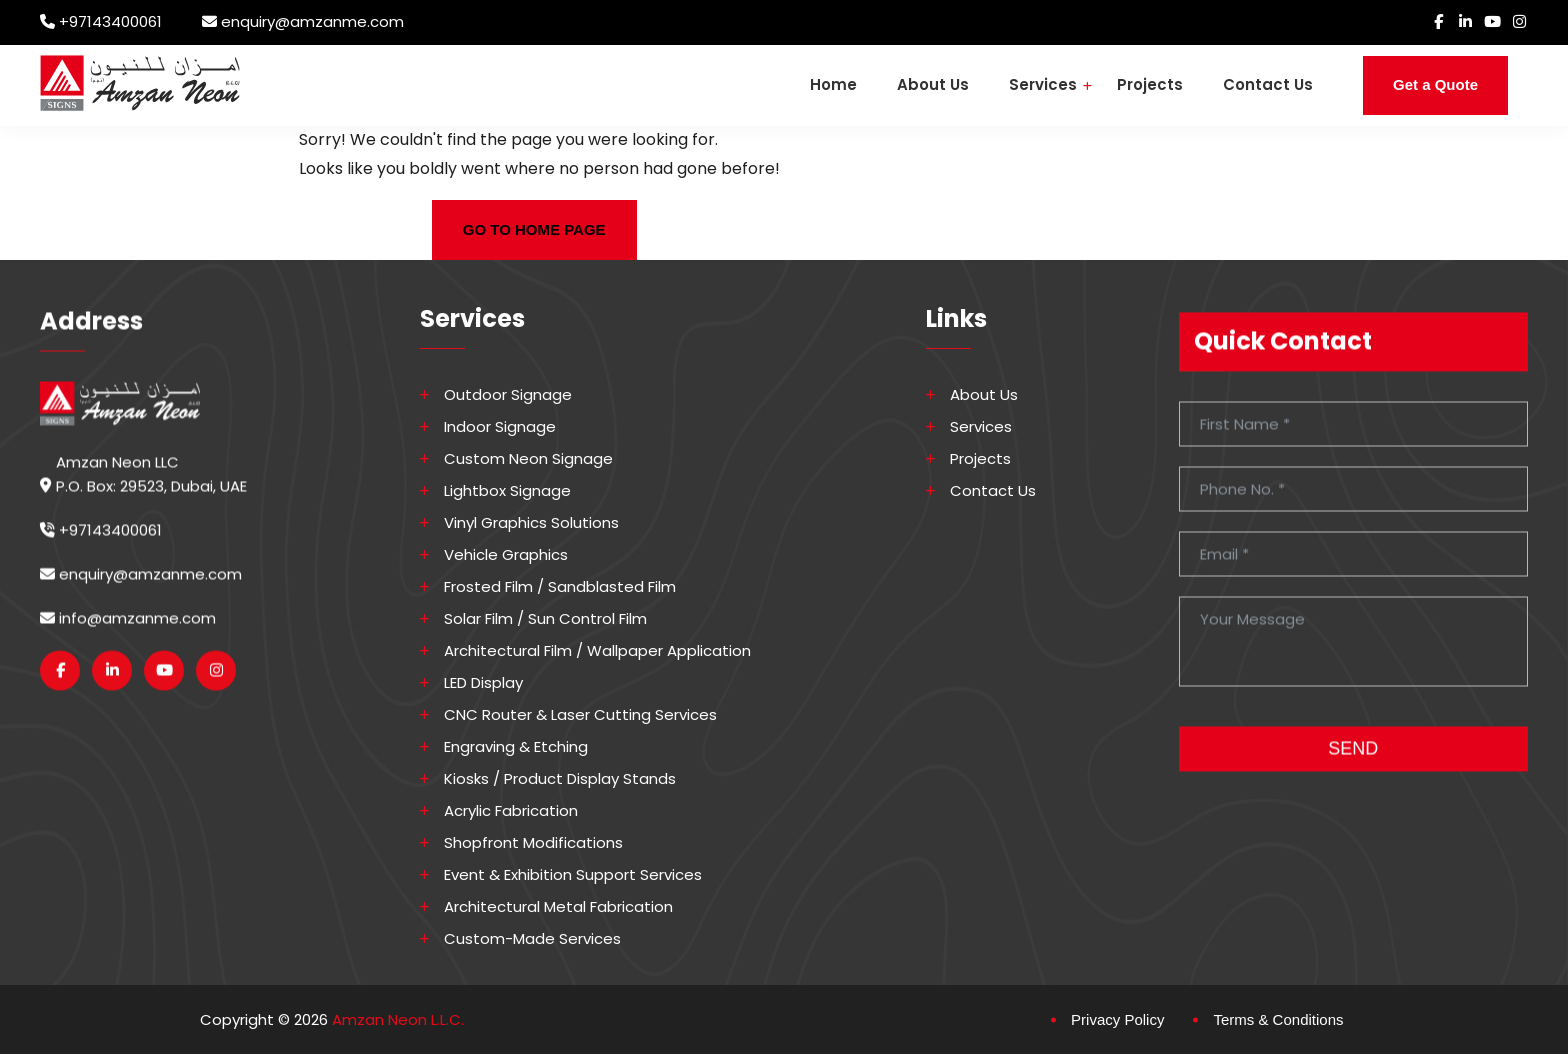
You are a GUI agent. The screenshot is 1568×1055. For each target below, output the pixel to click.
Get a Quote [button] (1435, 84)
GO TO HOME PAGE (534, 229)
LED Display (483, 683)
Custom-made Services (532, 939)
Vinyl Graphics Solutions (531, 523)
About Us (933, 84)
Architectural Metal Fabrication (558, 907)
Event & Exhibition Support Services (573, 875)
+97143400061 (110, 21)
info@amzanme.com (128, 630)
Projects (1150, 84)
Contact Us (1268, 84)
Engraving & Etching (516, 747)
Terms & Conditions (1278, 1019)
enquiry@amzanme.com (312, 21)
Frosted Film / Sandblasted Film (560, 587)
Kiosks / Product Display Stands (560, 779)
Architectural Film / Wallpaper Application (597, 651)
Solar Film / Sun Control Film (545, 619)
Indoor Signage (500, 427)
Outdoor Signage (508, 395)
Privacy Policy (1117, 1019)
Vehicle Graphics (506, 555)
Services (1043, 84)
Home (833, 84)
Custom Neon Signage (528, 459)
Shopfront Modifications (533, 843)
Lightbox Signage (507, 491)
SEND (1353, 761)
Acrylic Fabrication (511, 811)
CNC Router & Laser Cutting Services (580, 715)
